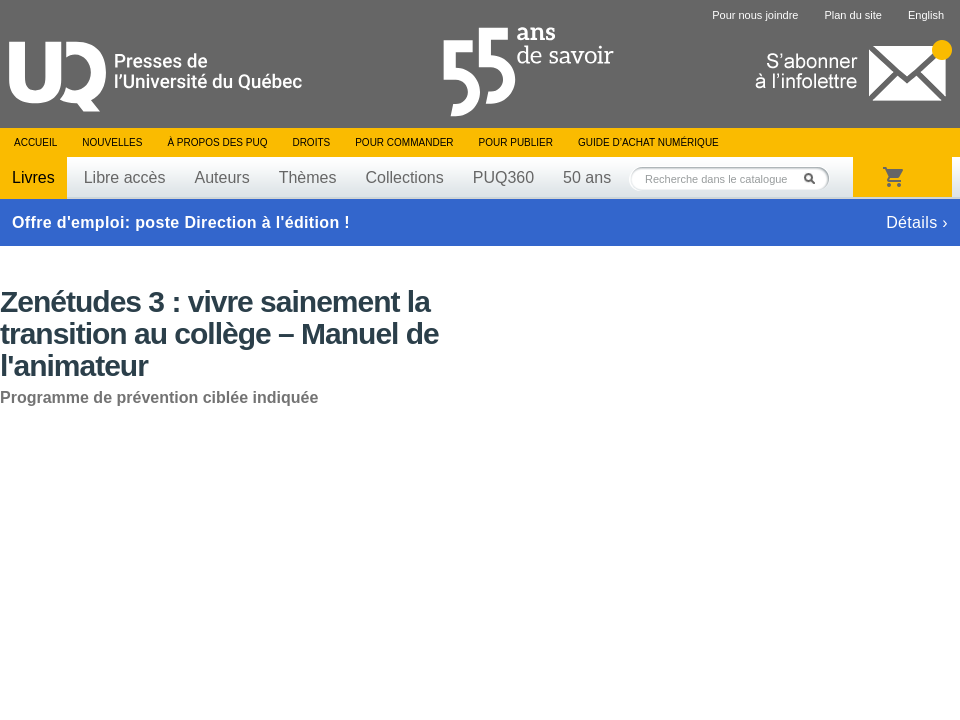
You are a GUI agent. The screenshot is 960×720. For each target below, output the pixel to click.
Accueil (35, 142)
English (926, 15)
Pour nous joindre (755, 15)
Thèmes (308, 177)
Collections (404, 177)
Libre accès (125, 177)
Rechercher (815, 178)
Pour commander (404, 142)
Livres (33, 177)
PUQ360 (503, 177)
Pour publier (516, 142)
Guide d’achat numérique (648, 142)
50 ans (587, 177)
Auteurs (222, 177)
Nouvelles (112, 142)
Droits (311, 142)
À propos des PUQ (217, 142)
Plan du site (852, 15)
